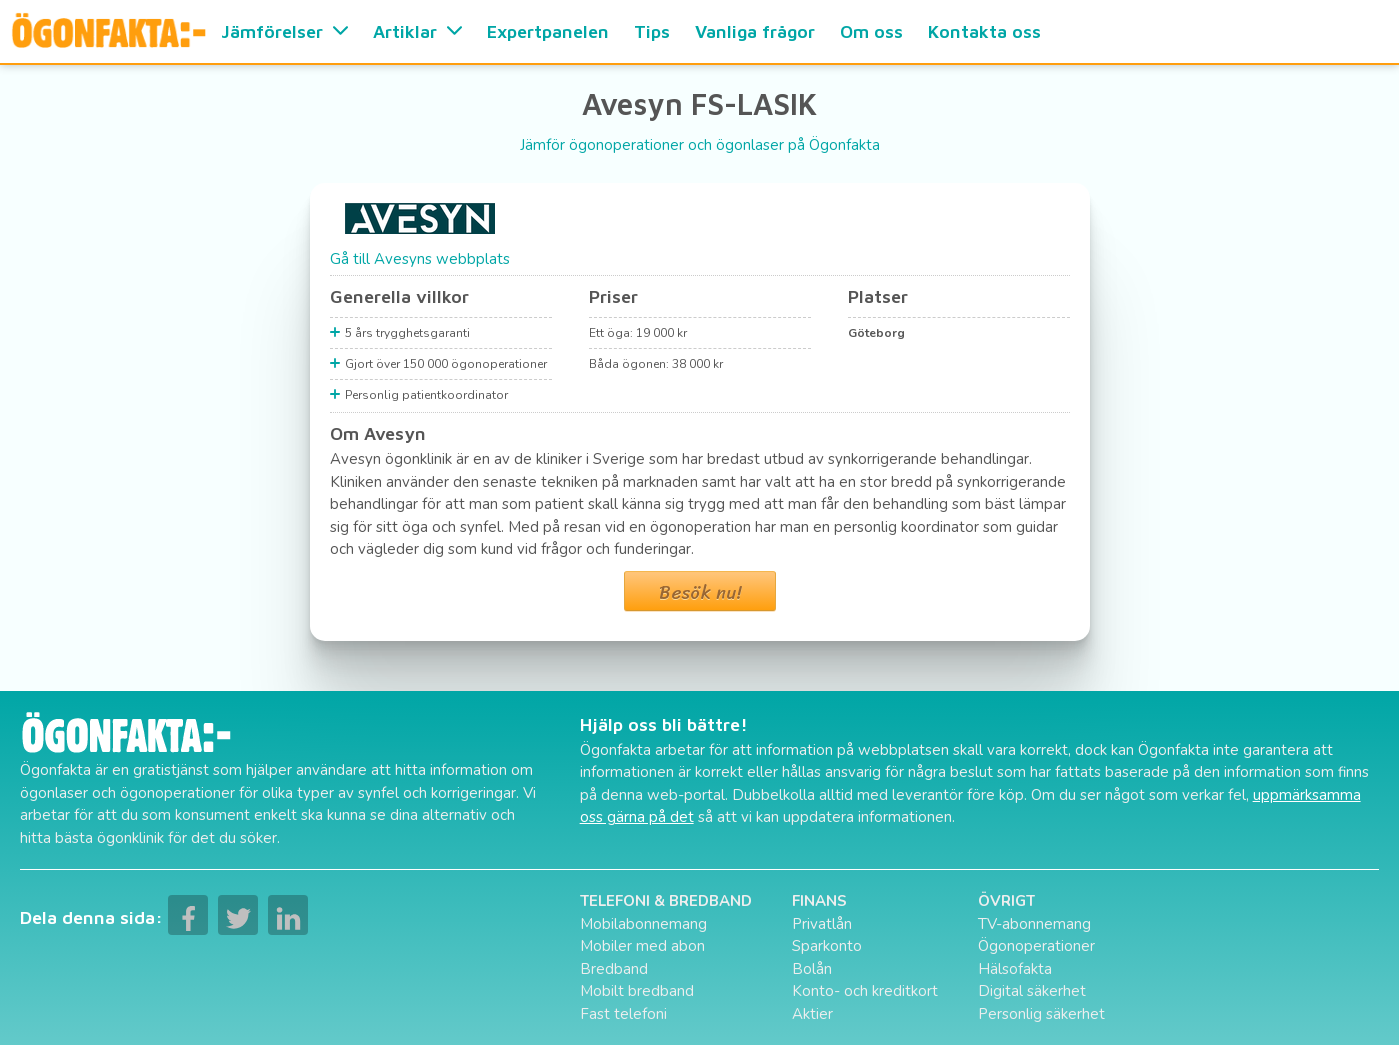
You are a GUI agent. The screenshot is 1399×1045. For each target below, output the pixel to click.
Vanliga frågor (755, 31)
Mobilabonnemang (643, 924)
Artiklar (417, 31)
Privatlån (822, 924)
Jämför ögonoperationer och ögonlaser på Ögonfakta (700, 145)
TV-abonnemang (1034, 924)
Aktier (812, 1014)
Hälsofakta (1015, 969)
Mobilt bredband (637, 991)
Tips (652, 31)
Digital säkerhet (1032, 991)
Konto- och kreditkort (865, 991)
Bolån (812, 969)
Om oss (871, 31)
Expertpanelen (548, 31)
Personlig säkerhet (1041, 1014)
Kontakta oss (984, 31)
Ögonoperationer (1036, 946)
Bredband (614, 969)
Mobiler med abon (642, 946)
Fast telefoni (623, 1014)
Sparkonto (827, 946)
